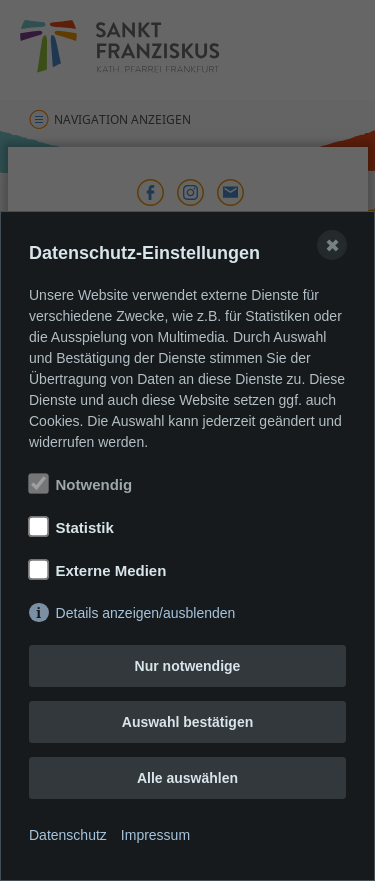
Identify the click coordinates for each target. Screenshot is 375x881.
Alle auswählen (187, 778)
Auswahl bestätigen (187, 722)
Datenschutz (68, 835)
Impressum (155, 835)
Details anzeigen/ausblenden (146, 613)
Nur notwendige (188, 666)
